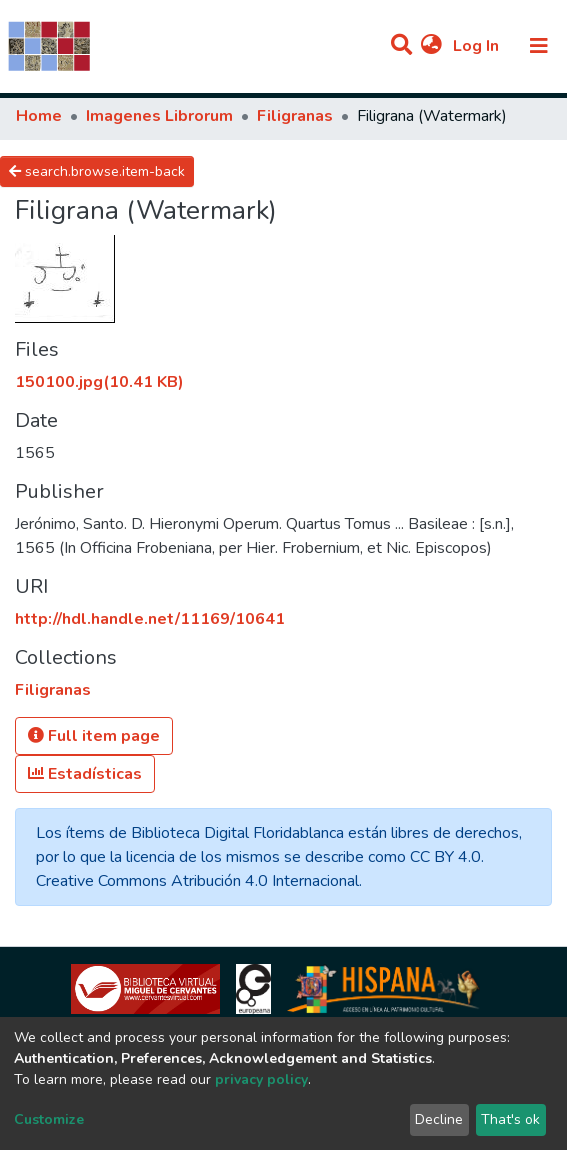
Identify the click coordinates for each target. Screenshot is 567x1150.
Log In (478, 46)
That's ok (510, 1119)
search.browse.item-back (97, 171)
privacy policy (261, 1079)
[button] (431, 46)
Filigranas (295, 116)
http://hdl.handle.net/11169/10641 (150, 619)
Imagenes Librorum (159, 116)
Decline (439, 1119)
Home (39, 116)
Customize (49, 1119)
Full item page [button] (94, 736)
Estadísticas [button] (85, 774)
